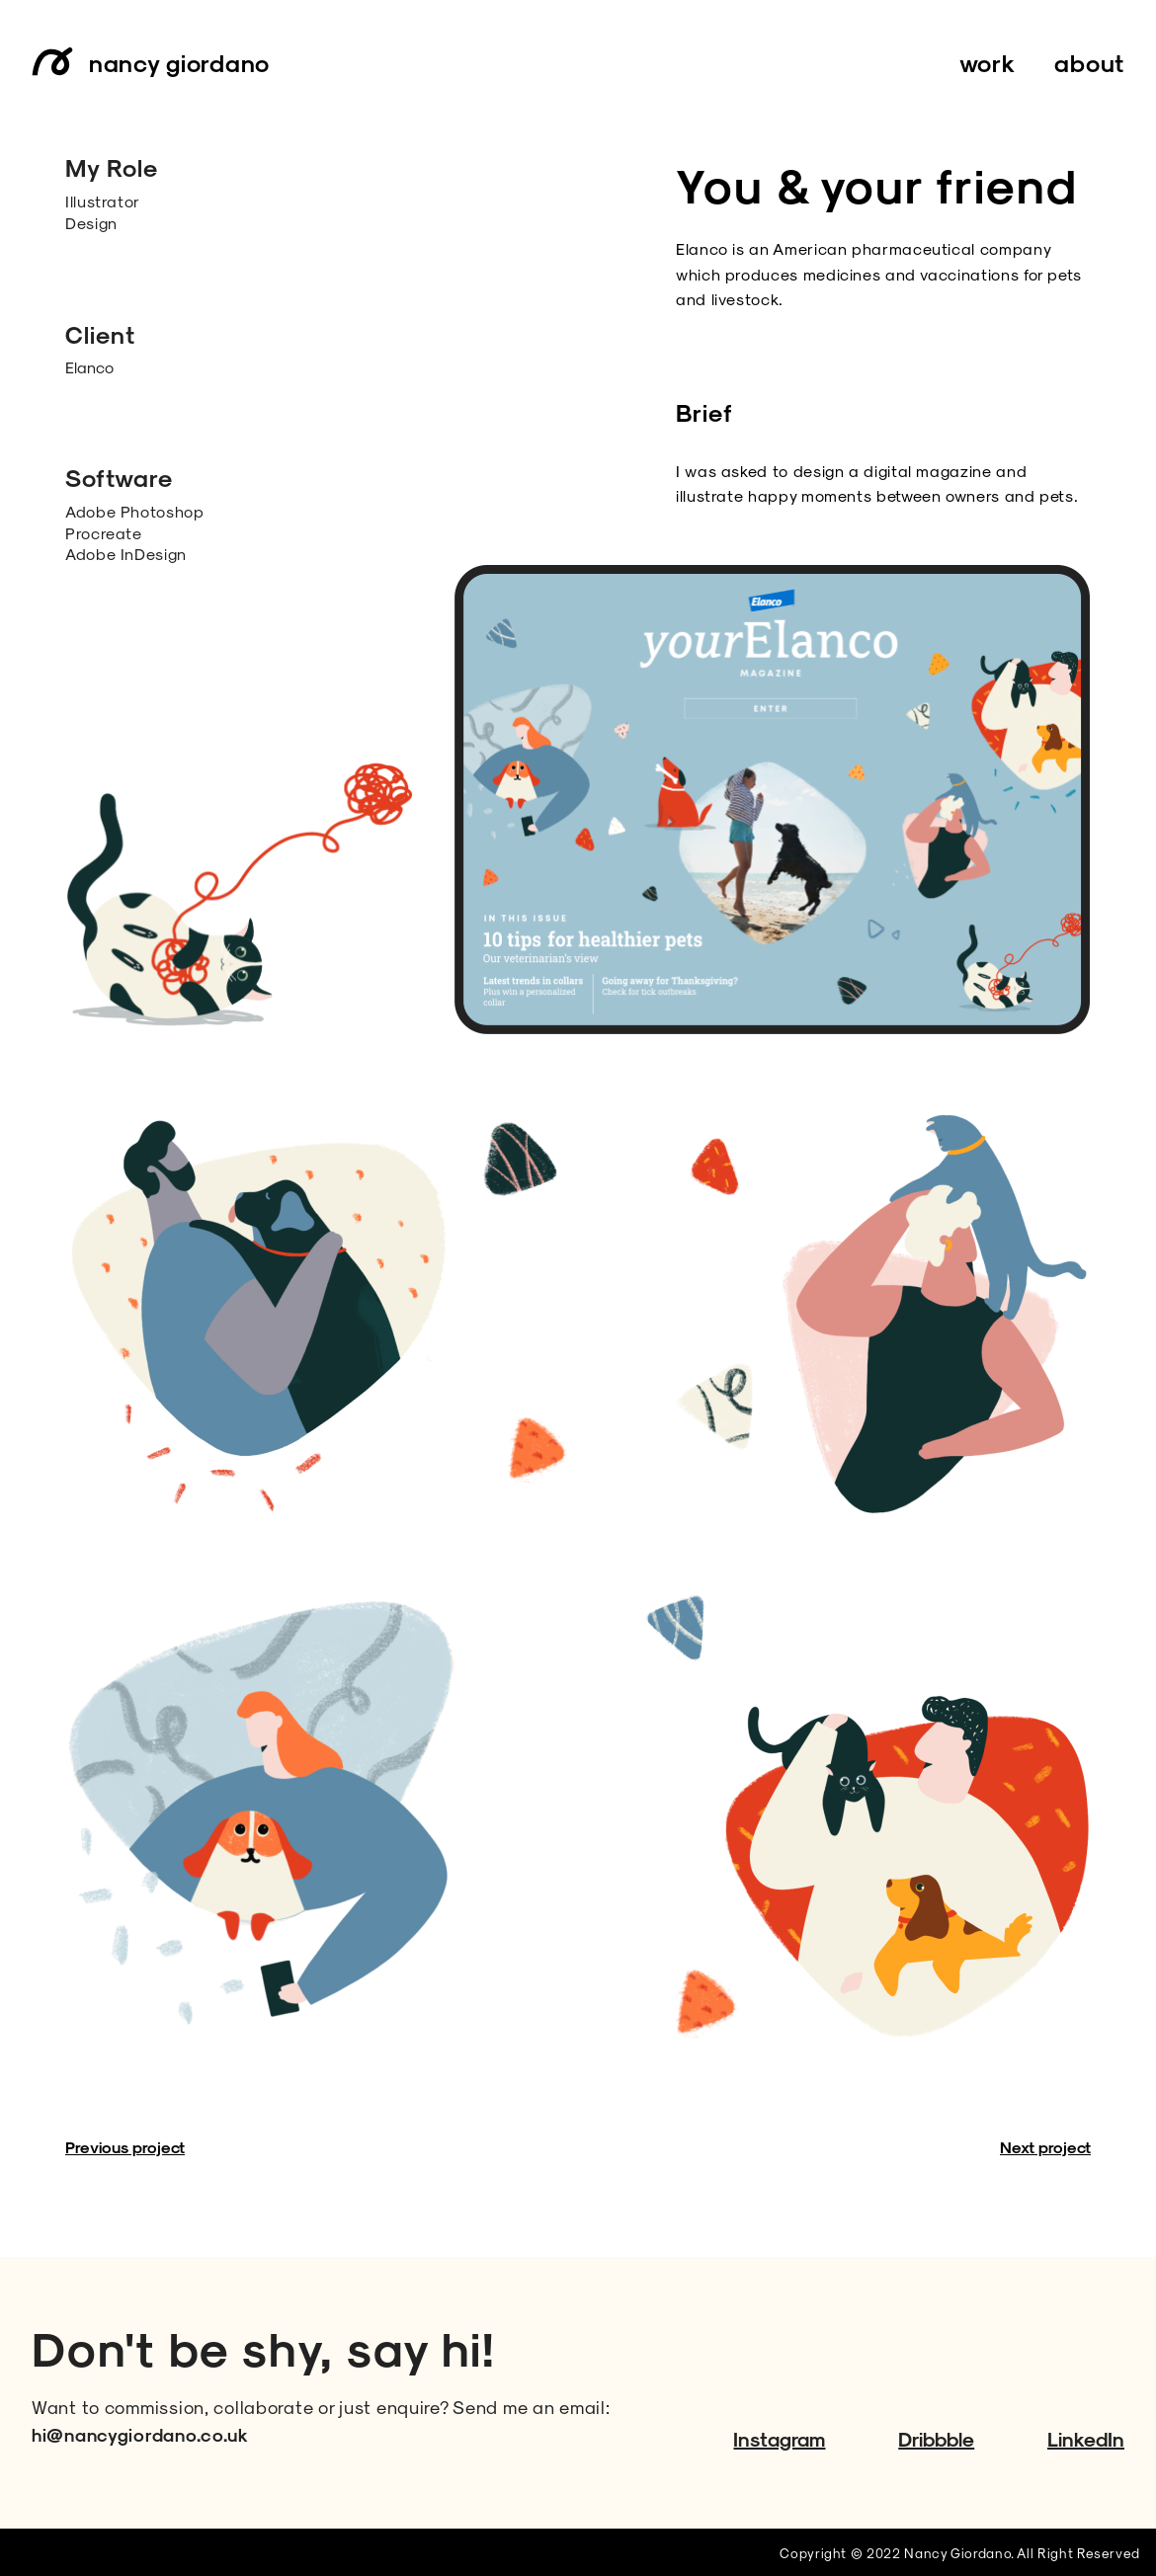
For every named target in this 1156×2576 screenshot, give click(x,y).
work (987, 62)
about (1089, 62)
